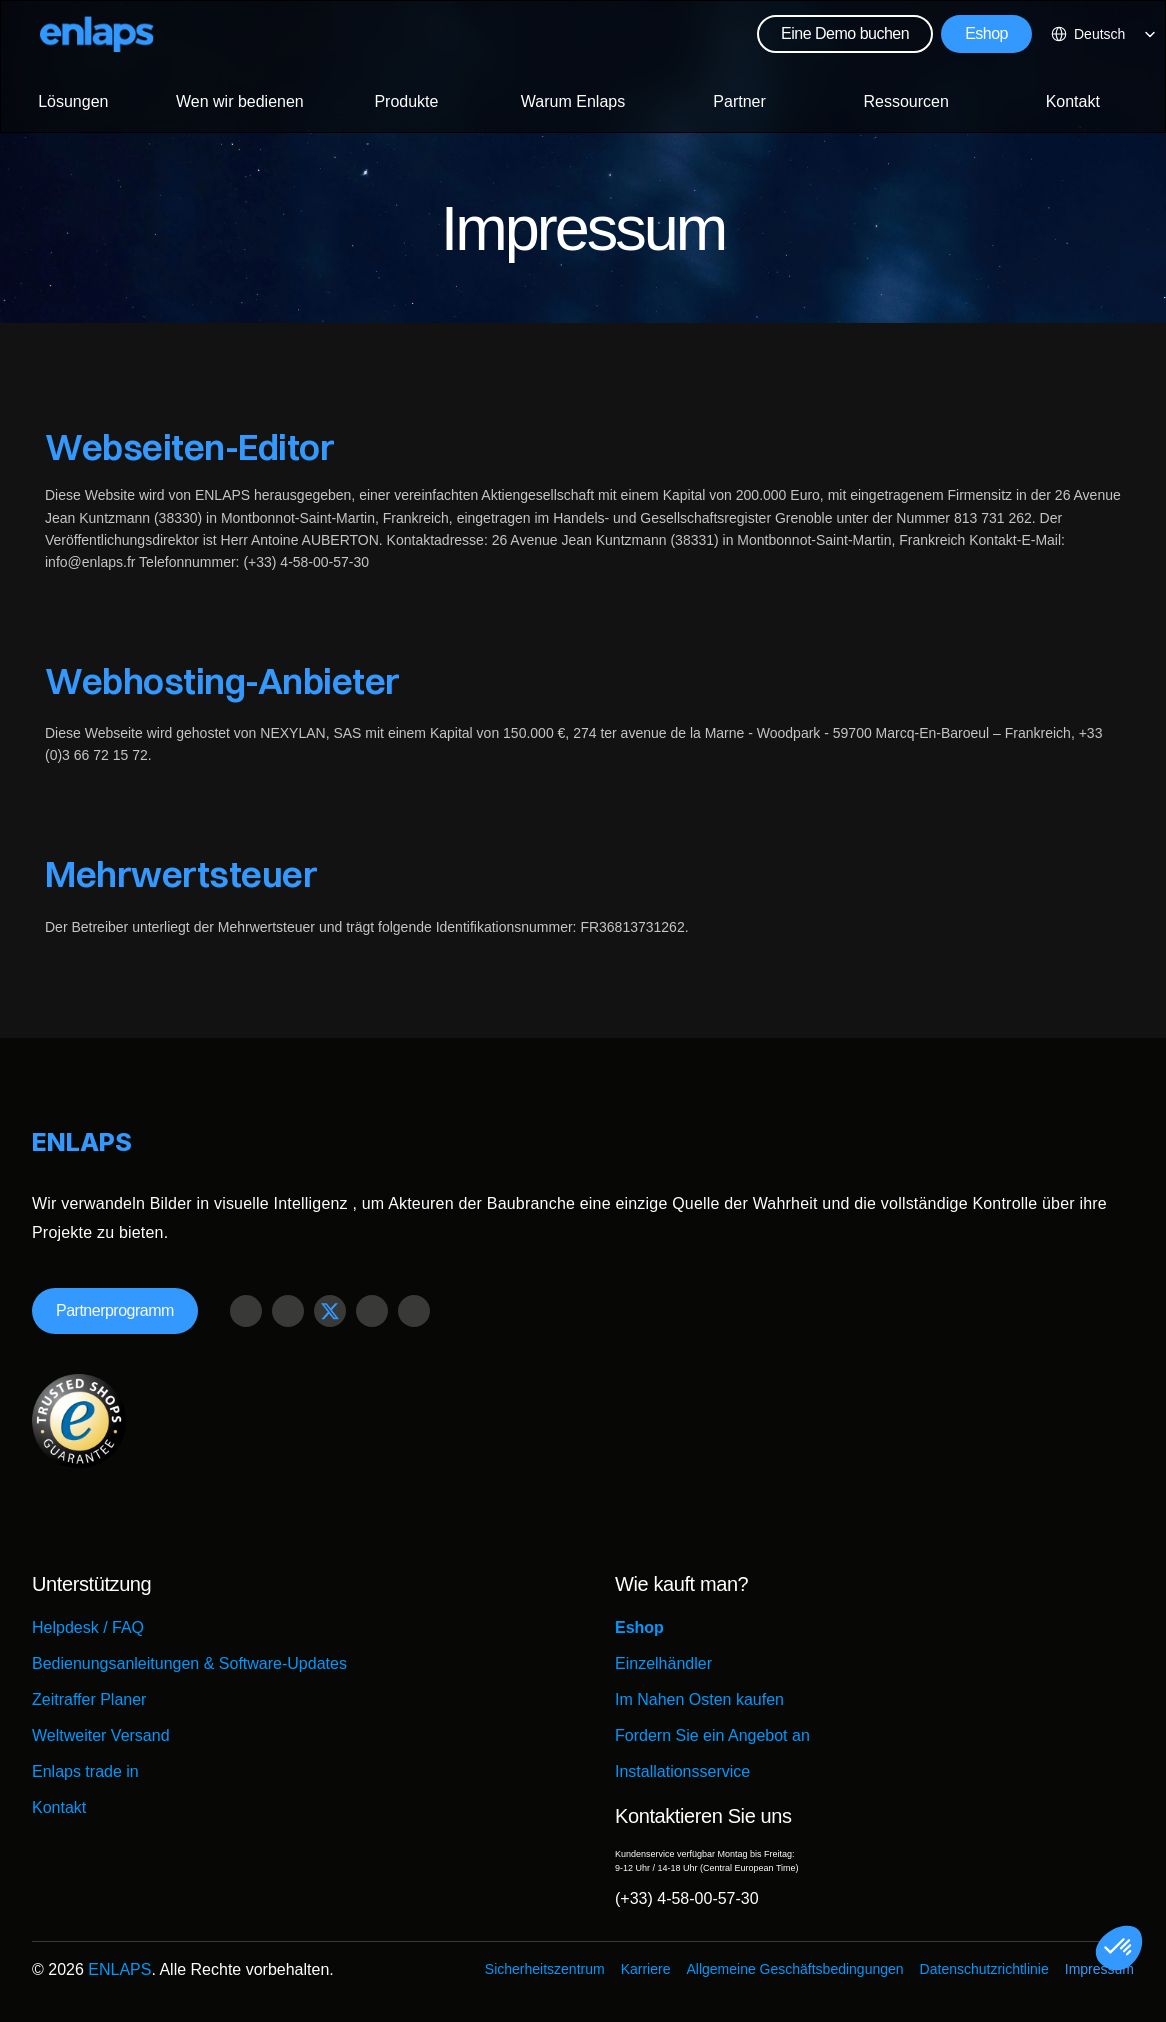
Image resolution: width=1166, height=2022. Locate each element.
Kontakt (59, 1807)
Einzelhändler (663, 1663)
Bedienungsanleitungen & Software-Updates (189, 1663)
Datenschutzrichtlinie (984, 1969)
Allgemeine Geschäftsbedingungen (794, 1969)
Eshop (639, 1627)
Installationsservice (682, 1771)
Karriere (646, 1969)
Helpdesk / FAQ (88, 1627)
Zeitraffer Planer (89, 1699)
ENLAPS (119, 1969)
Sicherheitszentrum (545, 1969)
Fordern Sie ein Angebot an (712, 1735)
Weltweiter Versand (101, 1735)
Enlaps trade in (85, 1771)
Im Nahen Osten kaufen (699, 1699)
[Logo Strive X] (97, 34)
